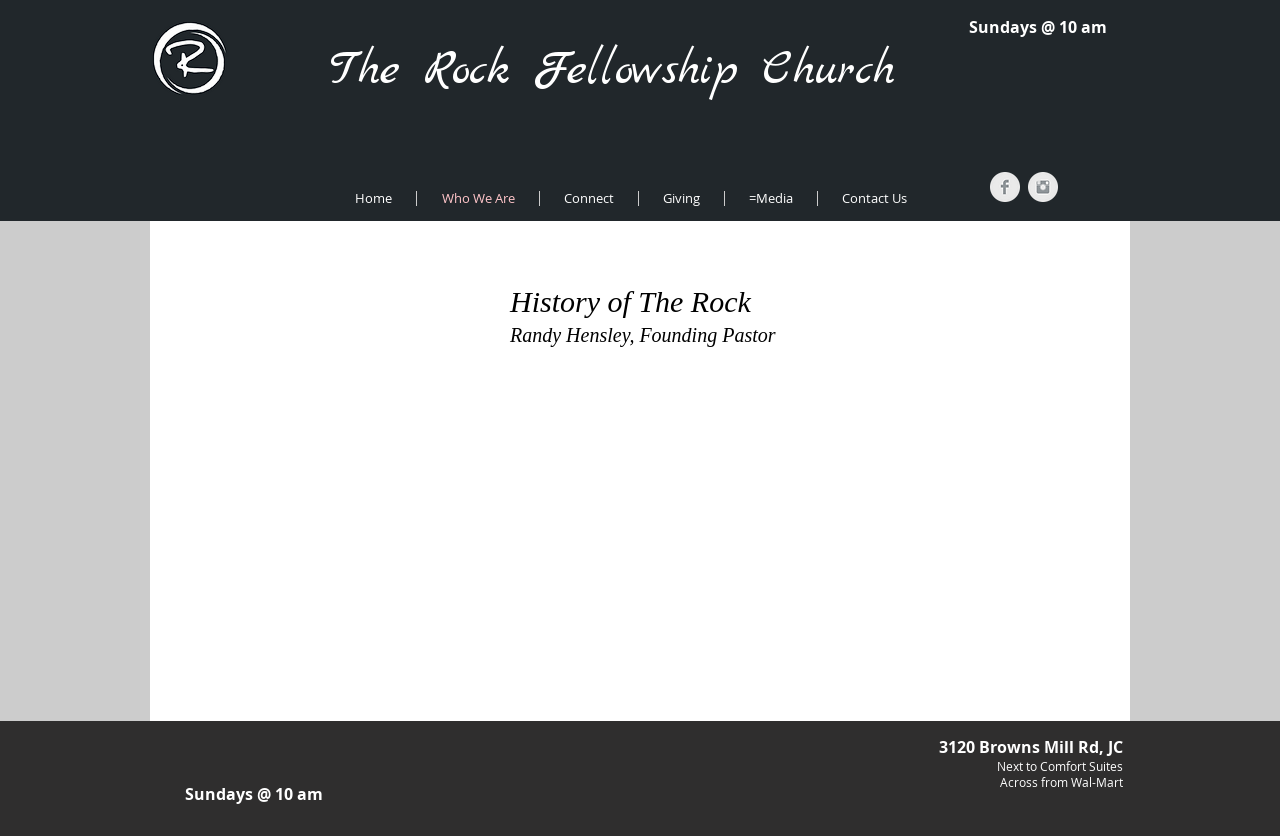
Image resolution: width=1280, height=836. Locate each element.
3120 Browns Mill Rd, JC (1031, 747)
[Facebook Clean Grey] (1005, 187)
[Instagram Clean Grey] (1043, 187)
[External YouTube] (643, 482)
